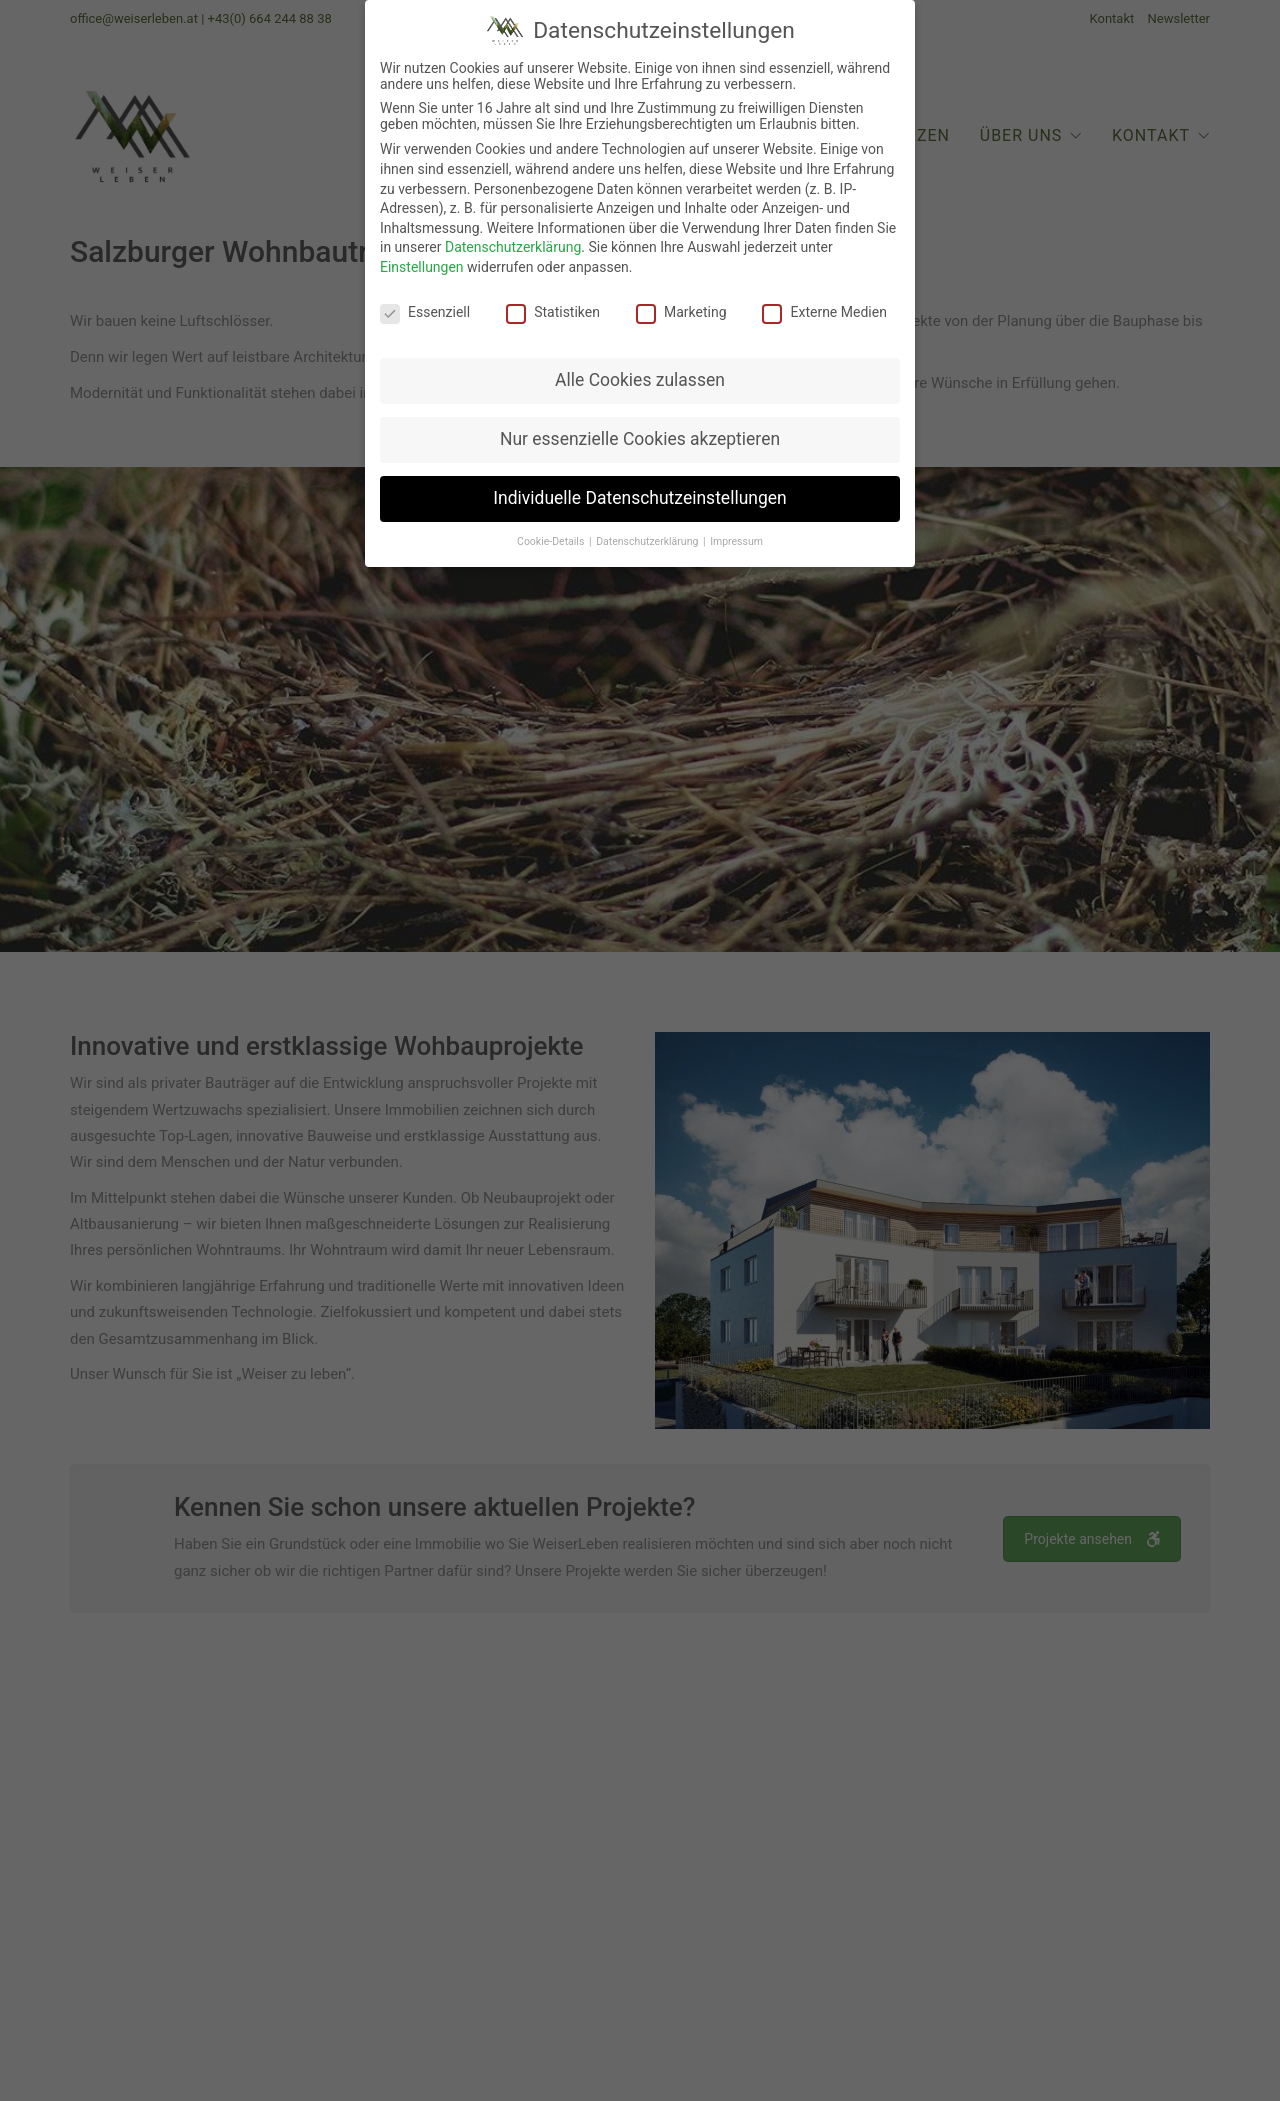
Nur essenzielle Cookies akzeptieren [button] (640, 435)
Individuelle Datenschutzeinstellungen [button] (639, 494)
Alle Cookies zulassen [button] (640, 376)
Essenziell (425, 307)
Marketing (681, 307)
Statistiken (553, 307)
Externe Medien (824, 307)
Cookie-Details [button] (552, 537)
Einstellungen (422, 262)
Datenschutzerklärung (513, 243)
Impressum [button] (736, 537)
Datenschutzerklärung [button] (648, 537)
